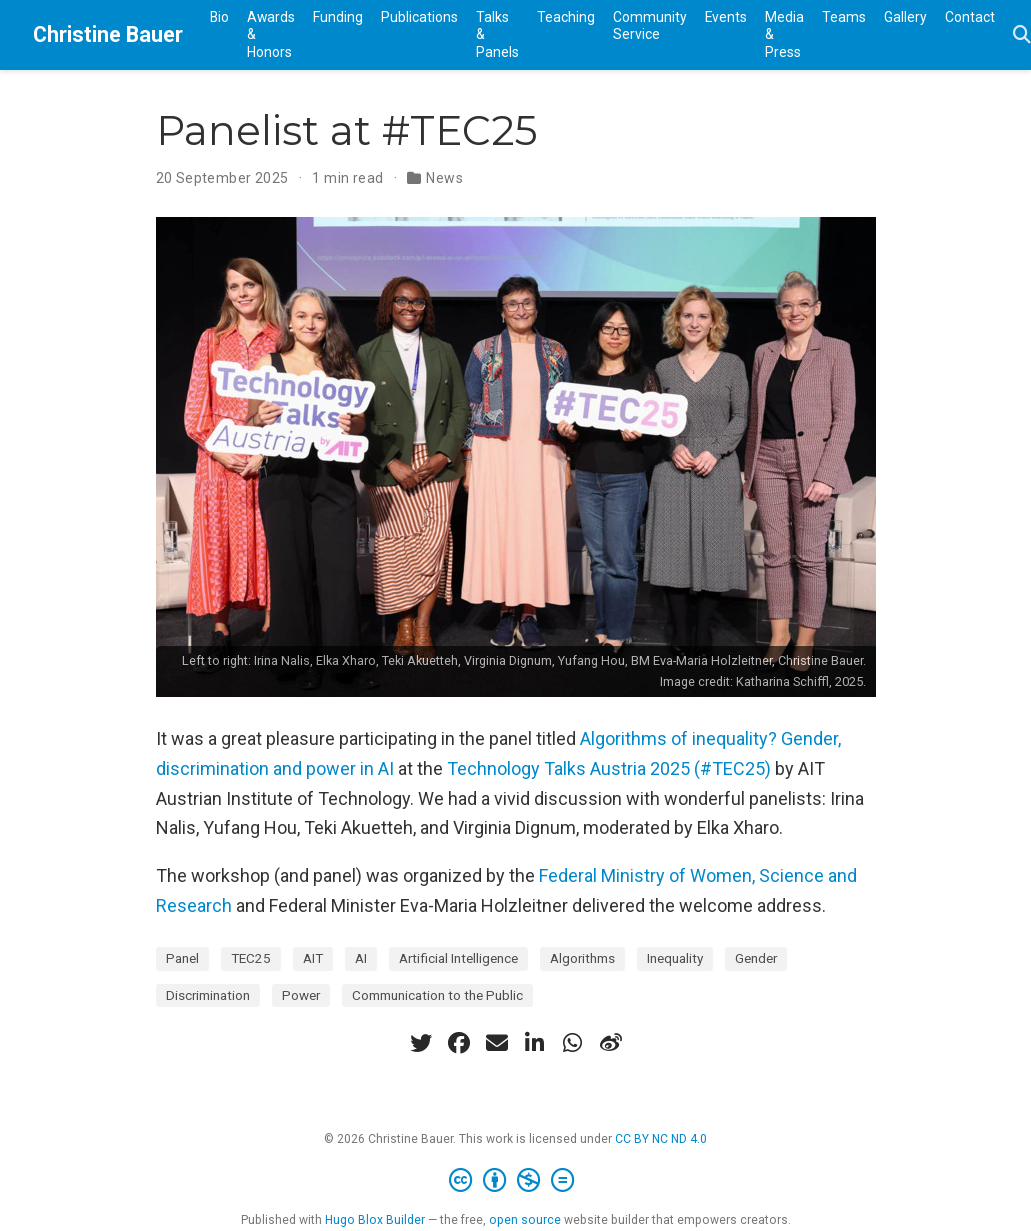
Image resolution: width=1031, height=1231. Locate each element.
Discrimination (208, 995)
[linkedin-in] (535, 1043)
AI (361, 958)
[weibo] (611, 1043)
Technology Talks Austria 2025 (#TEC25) (609, 768)
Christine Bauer (108, 34)
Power (301, 995)
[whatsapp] (573, 1043)
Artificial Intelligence (458, 958)
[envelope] (497, 1043)
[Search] (1022, 35)
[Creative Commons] (515, 1181)
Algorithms (582, 958)
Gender (756, 958)
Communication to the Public (437, 995)
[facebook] (459, 1043)
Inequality (675, 958)
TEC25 (251, 958)
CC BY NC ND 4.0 (661, 1139)
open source (525, 1220)
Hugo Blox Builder (375, 1220)
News (444, 178)
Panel (182, 958)
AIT (313, 958)
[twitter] (421, 1043)
